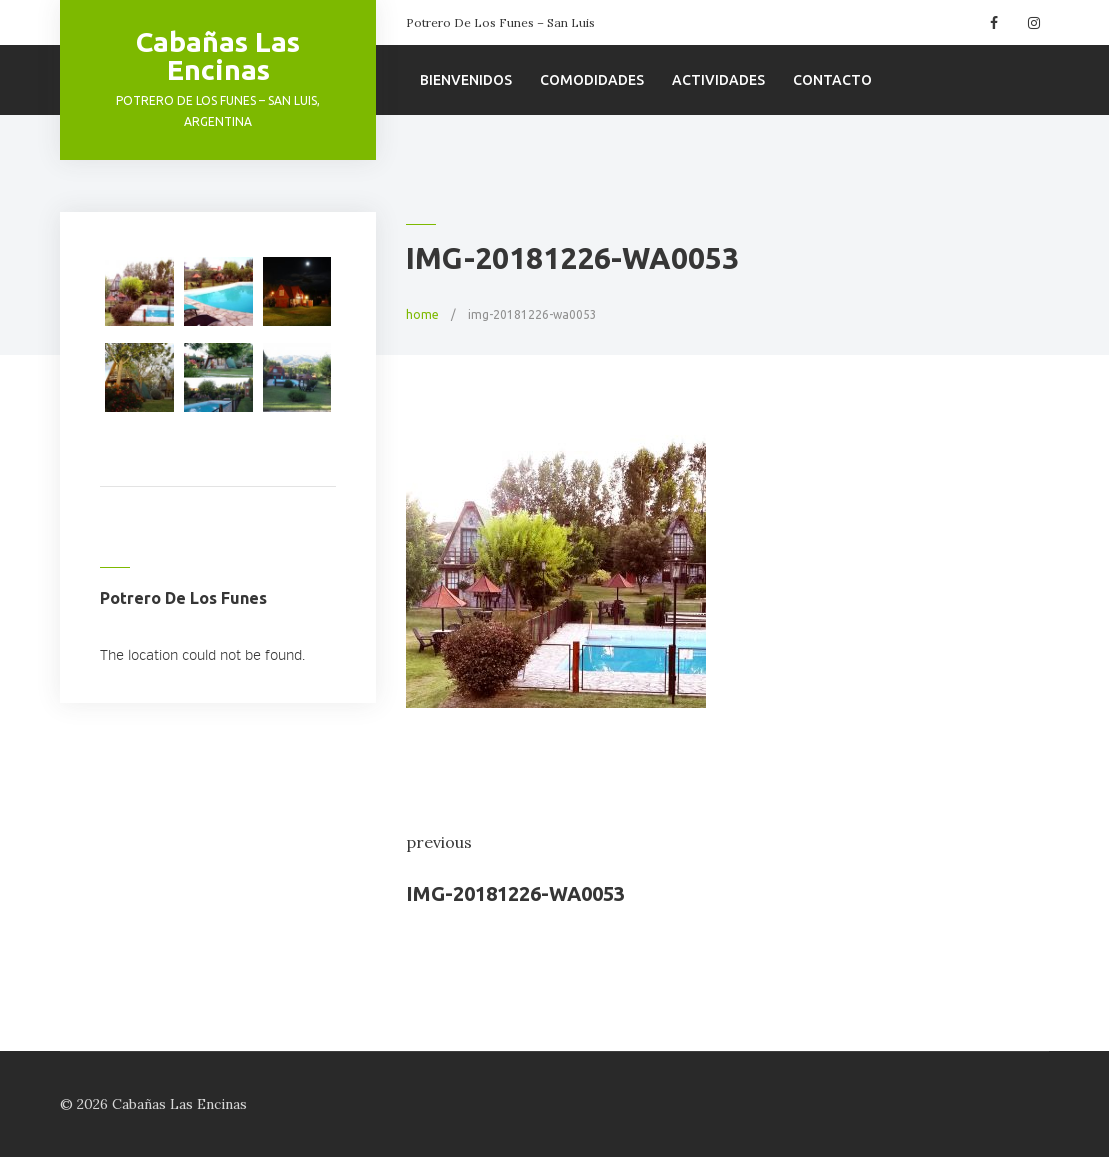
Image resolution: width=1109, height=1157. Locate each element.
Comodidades (592, 80)
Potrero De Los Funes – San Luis (500, 22)
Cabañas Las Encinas (218, 55)
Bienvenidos (466, 80)
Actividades (718, 80)
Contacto (832, 80)
